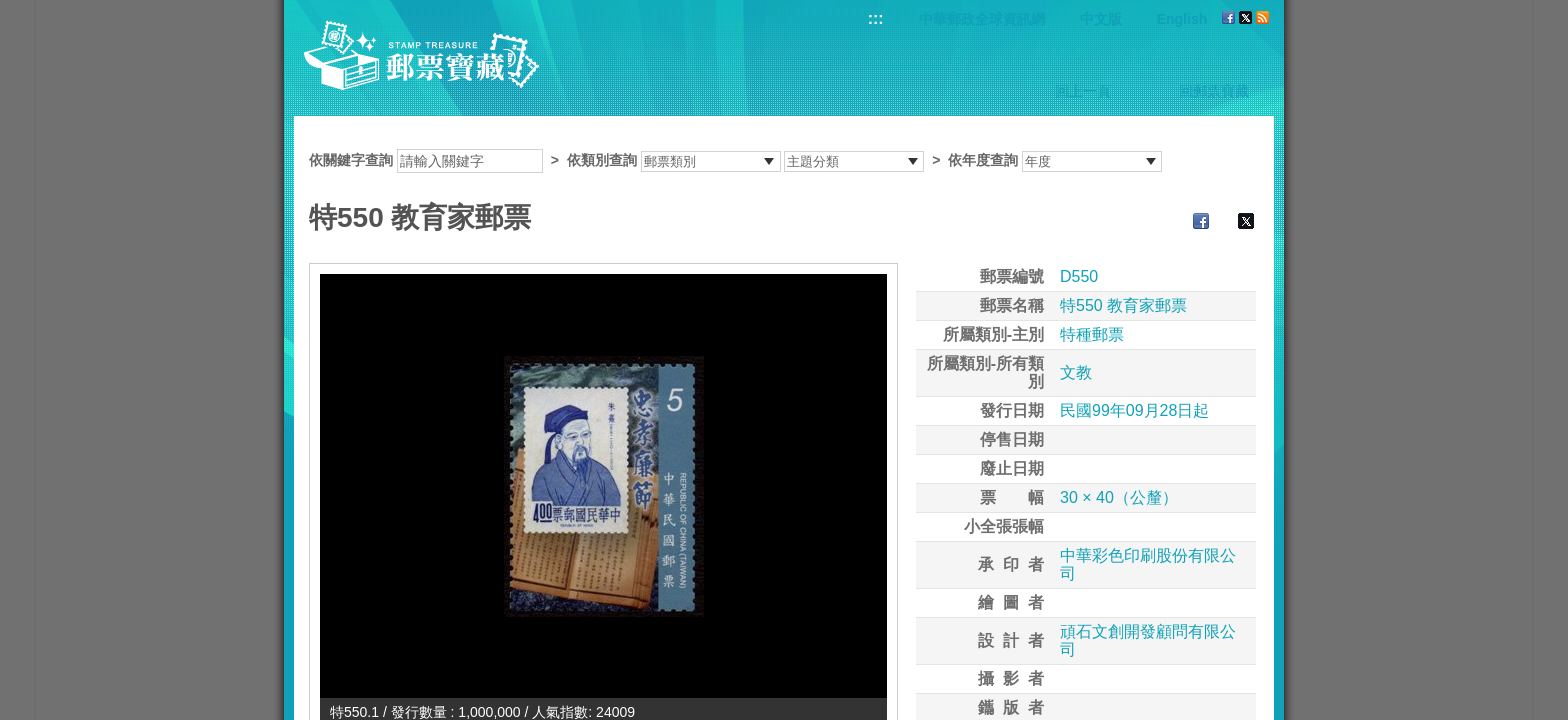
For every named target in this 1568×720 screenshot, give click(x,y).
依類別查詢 (602, 160)
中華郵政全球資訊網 (982, 19)
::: (876, 18)
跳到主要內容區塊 (10, 10)
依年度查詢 (983, 160)
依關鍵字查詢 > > (735, 160)
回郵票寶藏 (1214, 91)
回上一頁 (1083, 91)
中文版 (1101, 19)
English (1182, 19)
